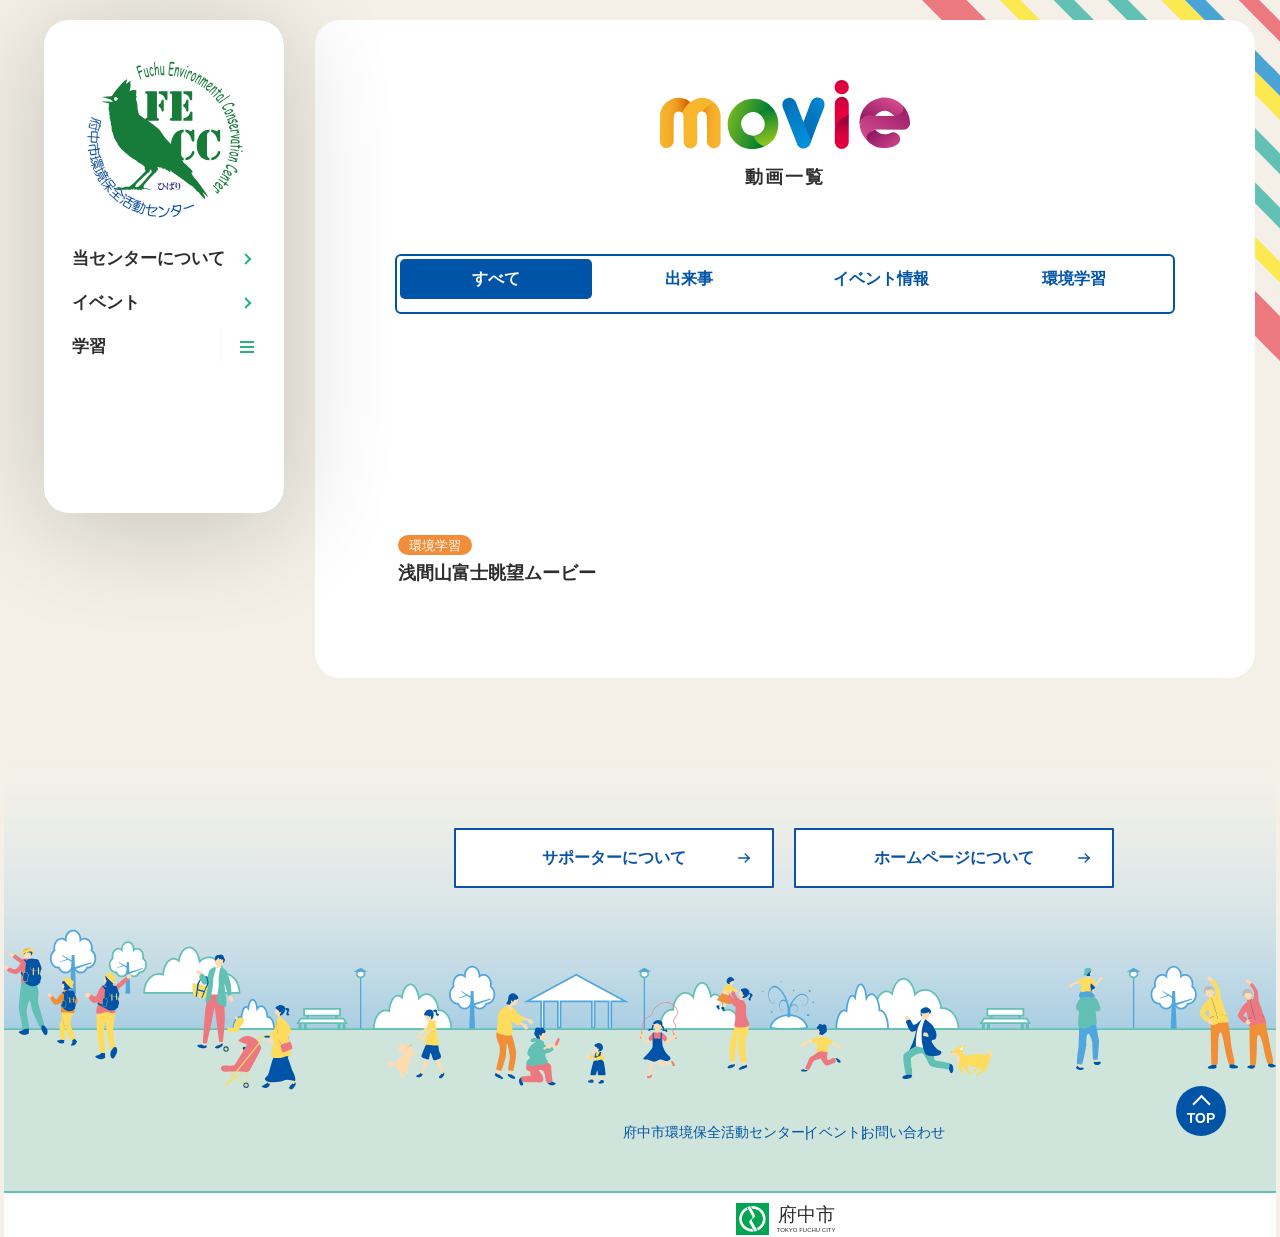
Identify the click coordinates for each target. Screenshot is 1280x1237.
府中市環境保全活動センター (664, 1124)
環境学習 (1073, 279)
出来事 (689, 279)
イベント (833, 1124)
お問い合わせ (953, 1124)
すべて (497, 279)
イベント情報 (881, 279)
